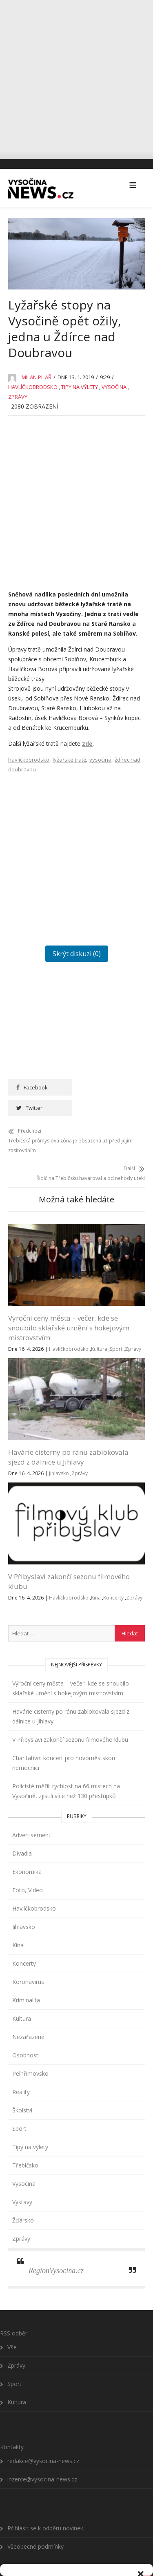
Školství (22, 2089)
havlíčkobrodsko (28, 756)
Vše (12, 2325)
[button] (141, 2419)
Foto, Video (27, 1869)
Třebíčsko (25, 2144)
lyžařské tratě (69, 756)
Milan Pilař (36, 374)
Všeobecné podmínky (95, 2564)
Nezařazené (28, 2015)
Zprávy (17, 393)
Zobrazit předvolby (77, 2547)
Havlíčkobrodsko (33, 383)
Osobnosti (26, 2034)
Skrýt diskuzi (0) (77, 950)
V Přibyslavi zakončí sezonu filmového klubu (70, 1718)
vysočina (100, 756)
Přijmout (76, 2502)
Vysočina (114, 383)
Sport (116, 1327)
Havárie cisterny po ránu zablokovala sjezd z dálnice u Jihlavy (68, 1435)
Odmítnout (77, 2524)
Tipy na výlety (79, 383)
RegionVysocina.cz (56, 2249)
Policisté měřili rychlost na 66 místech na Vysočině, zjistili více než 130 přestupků (66, 1769)
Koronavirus (28, 1960)
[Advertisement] (76, 76)
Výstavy (22, 2181)
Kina (96, 1576)
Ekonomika (27, 1850)
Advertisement (31, 1814)
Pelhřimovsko (30, 2052)
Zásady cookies (47, 2564)
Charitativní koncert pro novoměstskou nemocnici (63, 1741)
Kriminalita (26, 1979)
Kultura (99, 1327)
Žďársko (23, 2199)
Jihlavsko (59, 1452)
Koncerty (113, 1576)
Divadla (22, 1832)
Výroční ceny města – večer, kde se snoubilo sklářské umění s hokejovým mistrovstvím (68, 1306)
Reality (21, 2070)
